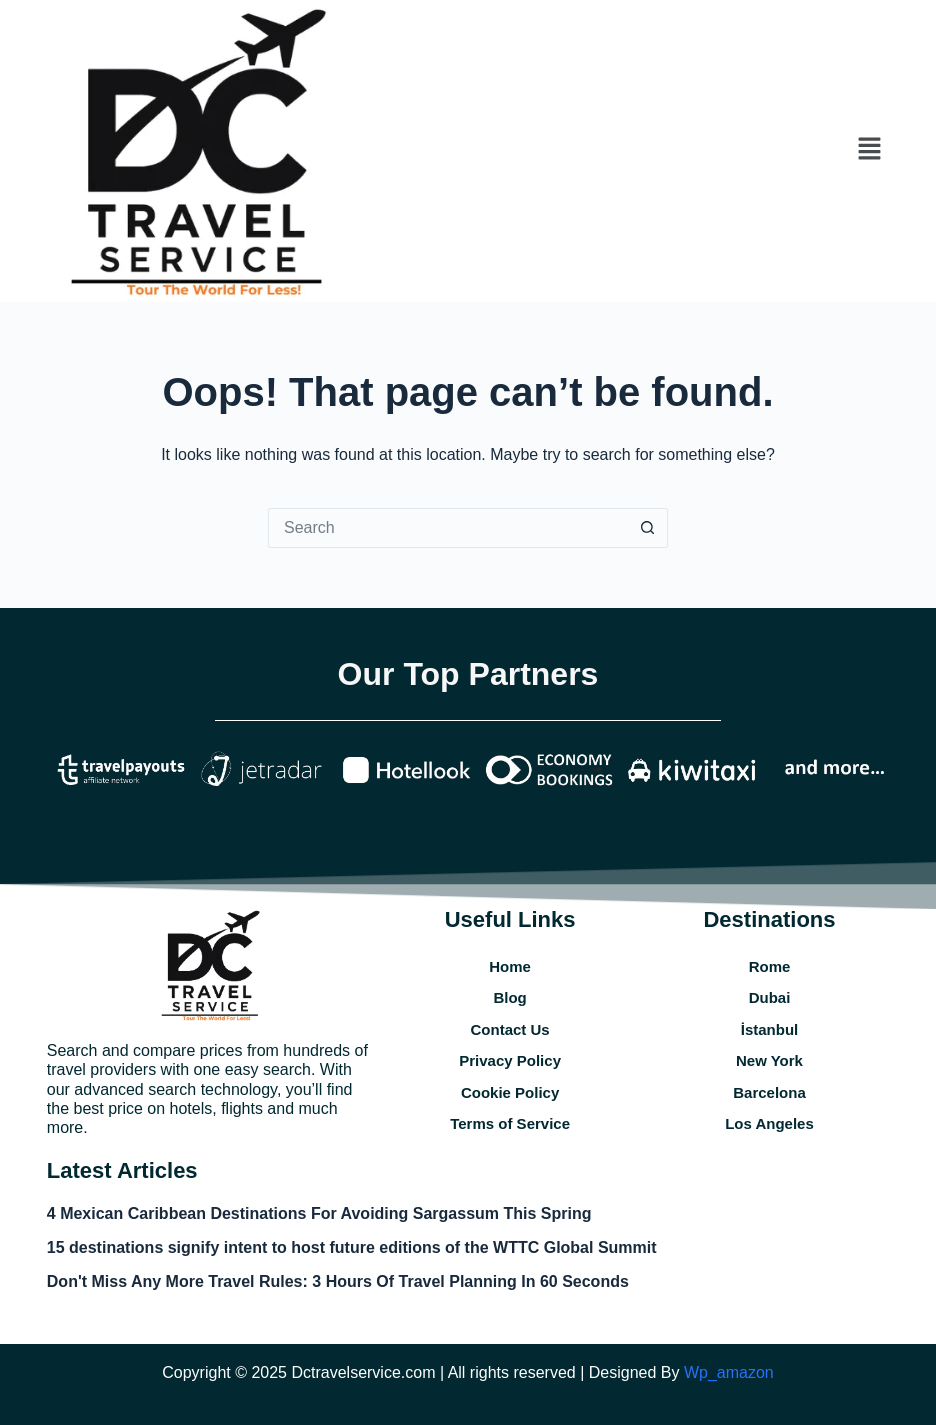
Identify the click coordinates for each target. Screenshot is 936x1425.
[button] (869, 151)
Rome (770, 966)
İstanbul (770, 1029)
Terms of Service (510, 1123)
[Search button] (648, 528)
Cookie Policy (510, 1092)
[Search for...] (448, 528)
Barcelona (769, 1092)
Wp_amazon (729, 1372)
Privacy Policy (510, 1060)
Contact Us (510, 1029)
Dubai (770, 997)
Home (510, 966)
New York (769, 1060)
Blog (509, 997)
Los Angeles (769, 1123)
